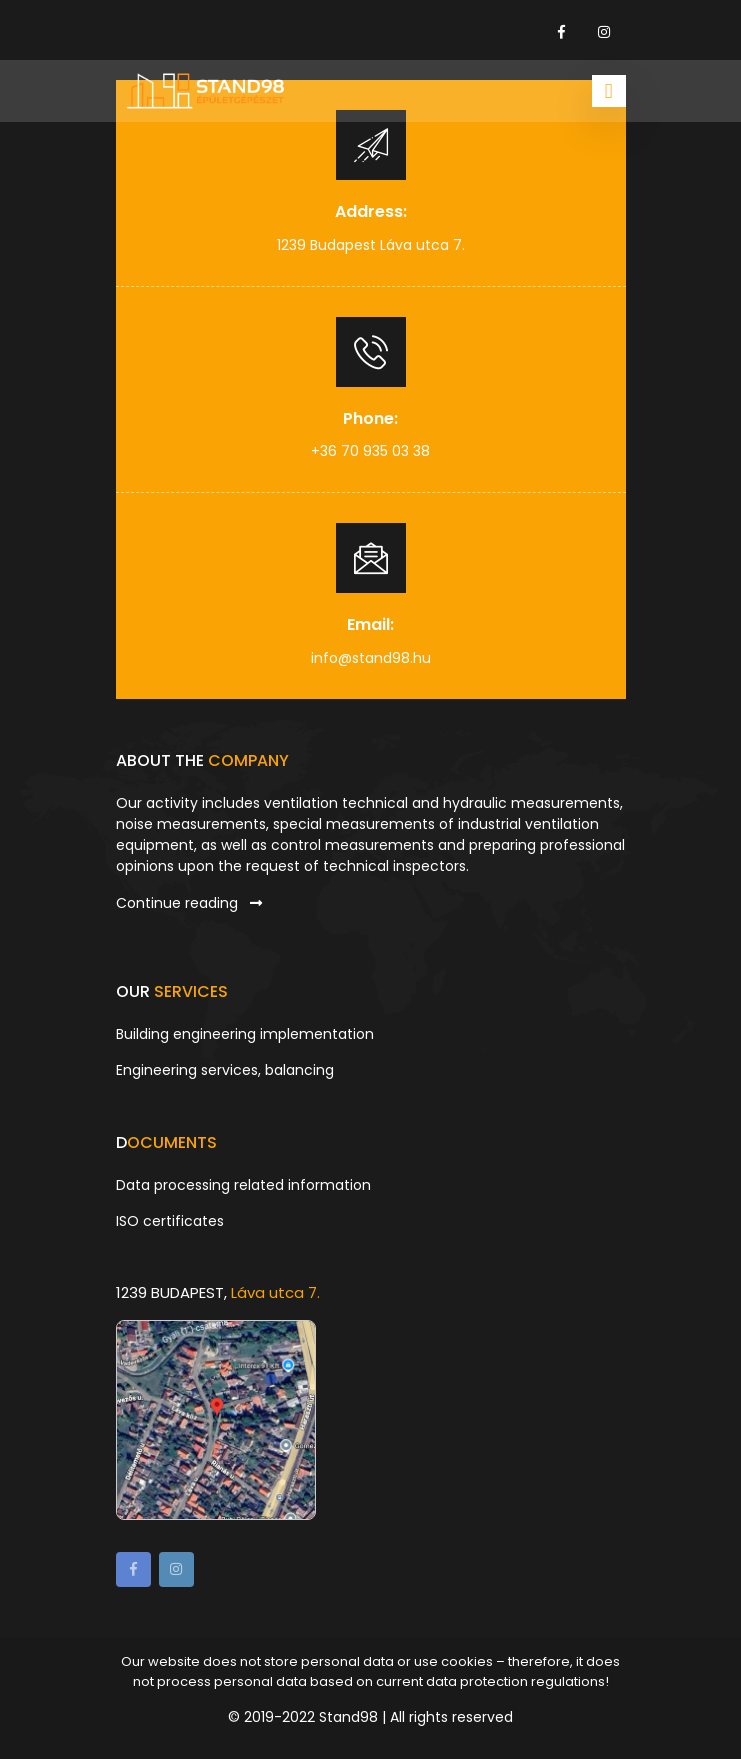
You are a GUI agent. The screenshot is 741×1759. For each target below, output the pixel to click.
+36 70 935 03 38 (370, 451)
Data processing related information (243, 1185)
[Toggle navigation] (609, 91)
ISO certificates (170, 1221)
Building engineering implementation (245, 1034)
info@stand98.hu (371, 658)
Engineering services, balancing (225, 1070)
